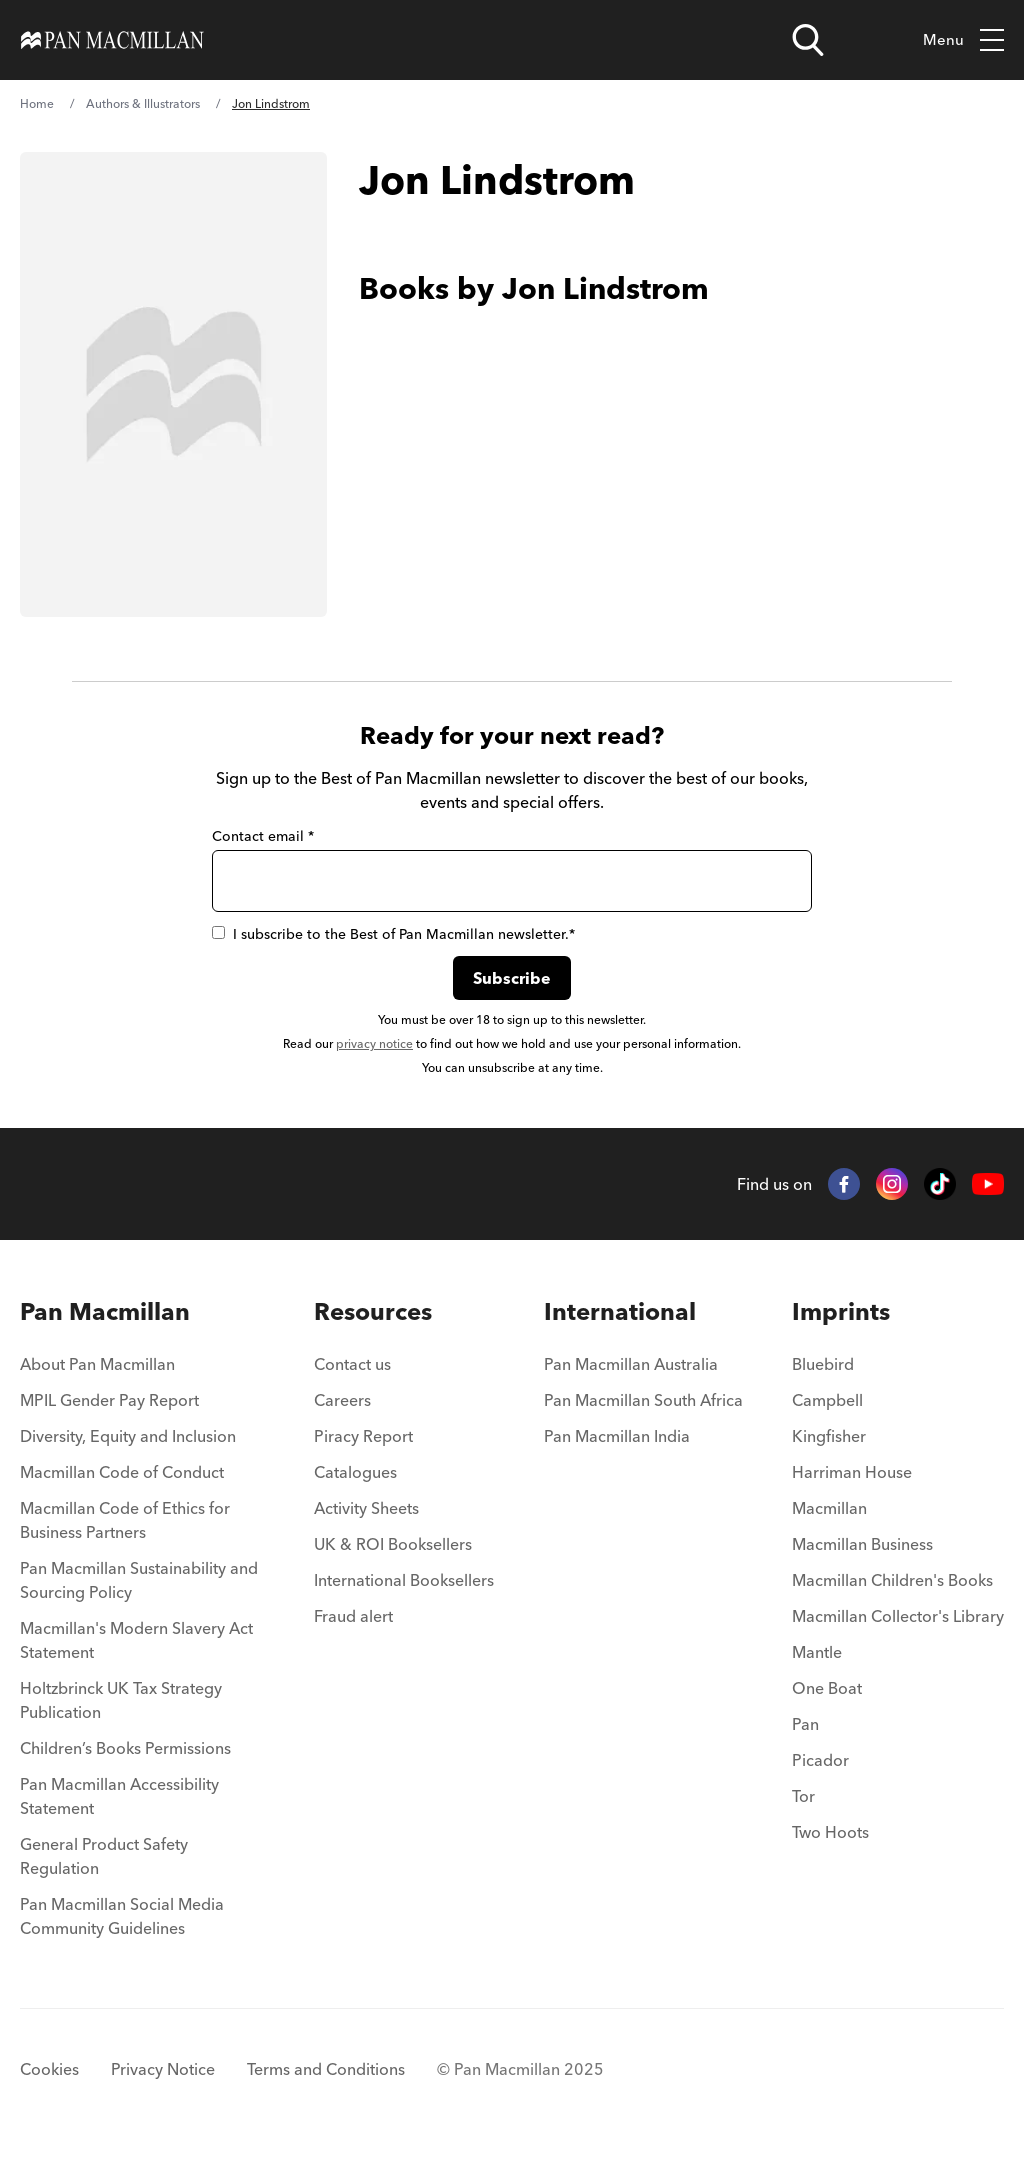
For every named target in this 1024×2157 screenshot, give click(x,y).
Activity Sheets (366, 1508)
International (620, 1311)
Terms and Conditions (326, 2069)
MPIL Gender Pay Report (109, 1400)
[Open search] (808, 40)
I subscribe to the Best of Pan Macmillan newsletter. (393, 934)
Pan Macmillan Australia (631, 1364)
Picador (820, 1760)
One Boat (827, 1688)
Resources (373, 1311)
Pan (805, 1724)
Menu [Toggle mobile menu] (963, 40)
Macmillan (829, 1508)
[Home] (112, 40)
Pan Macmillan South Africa (643, 1400)
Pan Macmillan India (617, 1436)
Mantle (817, 1652)
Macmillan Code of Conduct (122, 1472)
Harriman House (852, 1472)
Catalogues (355, 1472)
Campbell (827, 1400)
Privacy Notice (163, 2069)
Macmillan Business (862, 1544)
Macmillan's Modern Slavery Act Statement (136, 1640)
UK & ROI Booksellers (393, 1544)
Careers (342, 1400)
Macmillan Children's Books (892, 1580)
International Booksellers (404, 1580)
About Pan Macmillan (97, 1364)
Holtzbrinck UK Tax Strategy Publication (121, 1700)
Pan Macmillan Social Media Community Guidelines (122, 1916)
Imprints (841, 1311)
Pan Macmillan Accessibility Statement (119, 1796)
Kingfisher (829, 1436)
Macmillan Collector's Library (898, 1616)
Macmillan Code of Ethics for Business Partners (125, 1520)
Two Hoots (830, 1832)
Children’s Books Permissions (125, 1748)
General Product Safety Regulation (104, 1856)
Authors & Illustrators (143, 103)
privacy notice (374, 1043)
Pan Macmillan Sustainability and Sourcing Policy (139, 1580)
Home (37, 103)
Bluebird (823, 1364)
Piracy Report (363, 1436)
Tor (803, 1796)
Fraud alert (353, 1616)
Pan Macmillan (105, 1311)
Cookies (49, 2069)
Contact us (352, 1364)
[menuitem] (142, 1370)
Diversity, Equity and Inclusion (128, 1436)
